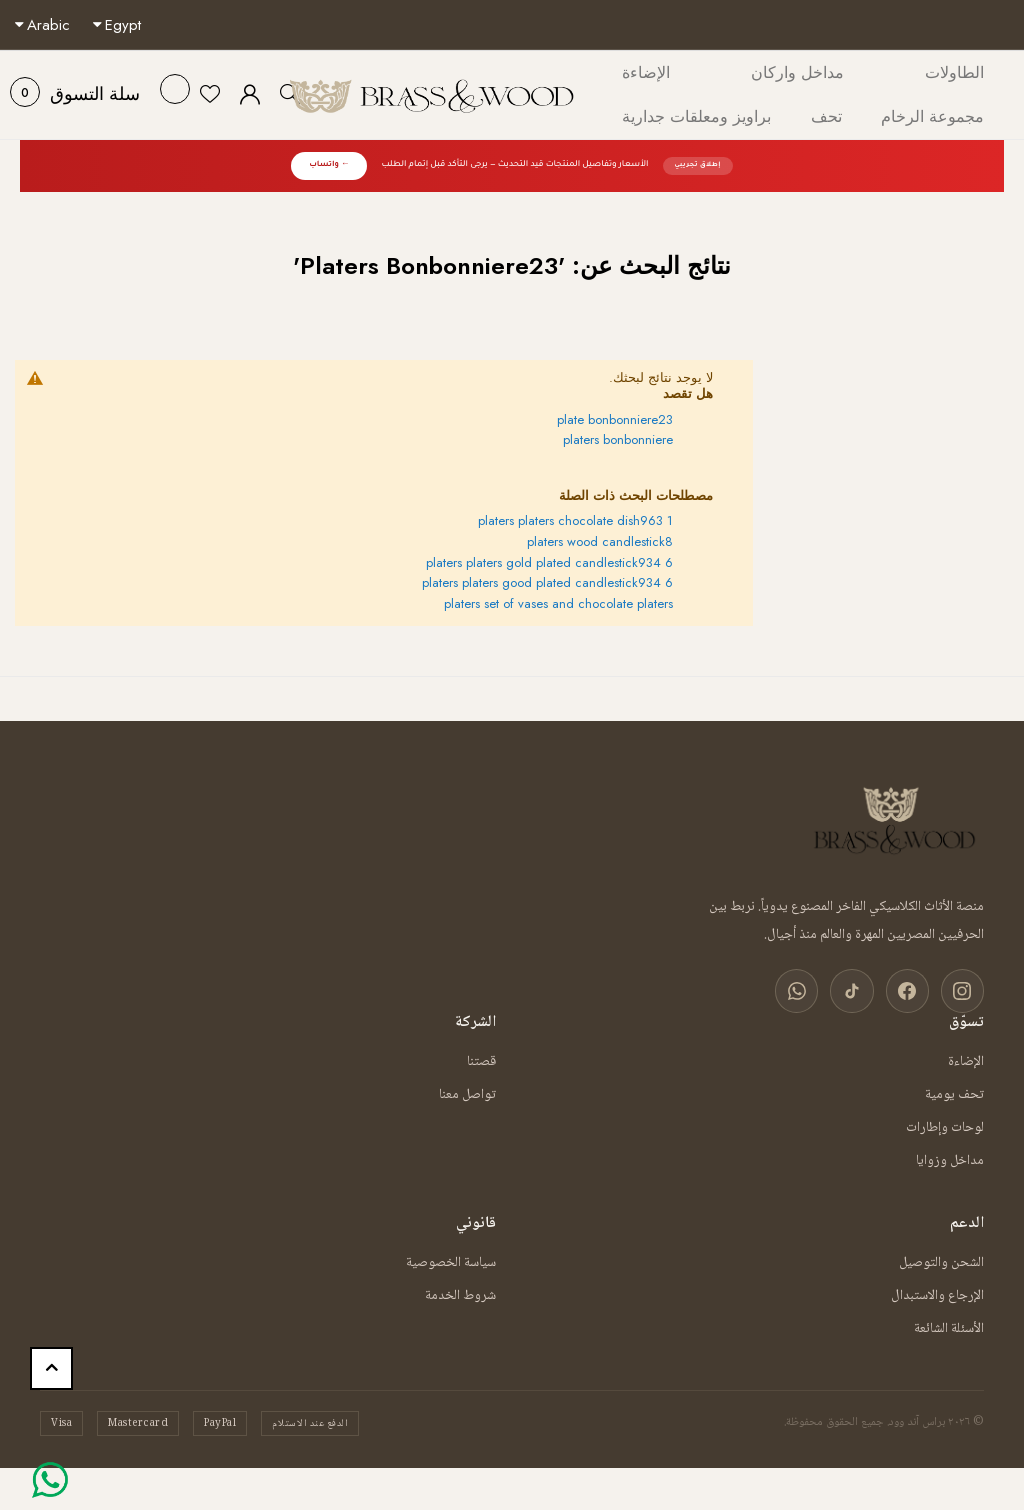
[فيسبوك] (912, 989)
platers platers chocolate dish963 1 (575, 520)
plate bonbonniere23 (615, 419)
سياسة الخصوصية (451, 1260)
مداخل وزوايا (950, 1158)
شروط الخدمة (460, 1293)
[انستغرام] (964, 989)
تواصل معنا (467, 1092)
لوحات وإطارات (945, 1125)
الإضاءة (966, 1059)
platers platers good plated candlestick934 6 (547, 582)
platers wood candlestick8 (600, 541)
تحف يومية (954, 1092)
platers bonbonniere (618, 439)
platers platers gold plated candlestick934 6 (549, 562)
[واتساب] (808, 989)
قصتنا (481, 1059)
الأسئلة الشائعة (949, 1326)
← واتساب (329, 165)
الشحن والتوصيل (941, 1260)
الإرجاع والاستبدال (937, 1293)
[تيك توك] (860, 989)
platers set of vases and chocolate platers (558, 603)
